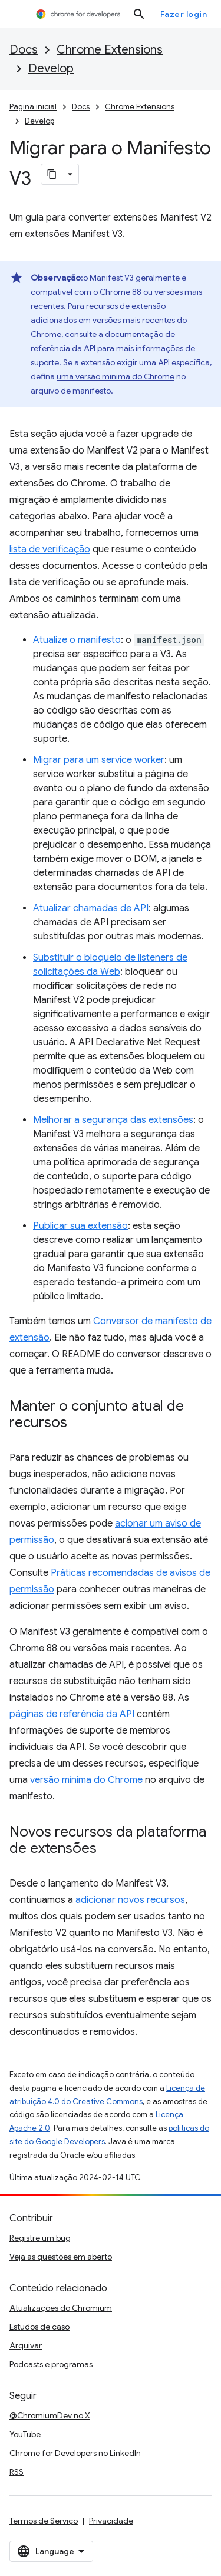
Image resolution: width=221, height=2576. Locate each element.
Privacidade (111, 2520)
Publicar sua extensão (80, 1226)
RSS (16, 2472)
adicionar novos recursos (130, 1900)
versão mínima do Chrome (86, 1780)
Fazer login (183, 14)
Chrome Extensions (110, 49)
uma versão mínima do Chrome (115, 376)
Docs (23, 49)
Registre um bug (40, 2237)
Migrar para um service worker (98, 760)
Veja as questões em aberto (60, 2256)
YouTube (25, 2434)
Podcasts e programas (51, 2364)
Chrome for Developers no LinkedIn (75, 2453)
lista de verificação (49, 549)
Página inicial (33, 107)
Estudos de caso (39, 2326)
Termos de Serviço (43, 2520)
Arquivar (25, 2345)
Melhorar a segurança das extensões (113, 1120)
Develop (51, 68)
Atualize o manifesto (77, 640)
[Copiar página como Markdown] (51, 174)
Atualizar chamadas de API (91, 908)
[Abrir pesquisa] (139, 14)
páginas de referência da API (71, 1714)
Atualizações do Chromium (60, 2307)
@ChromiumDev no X (49, 2415)
